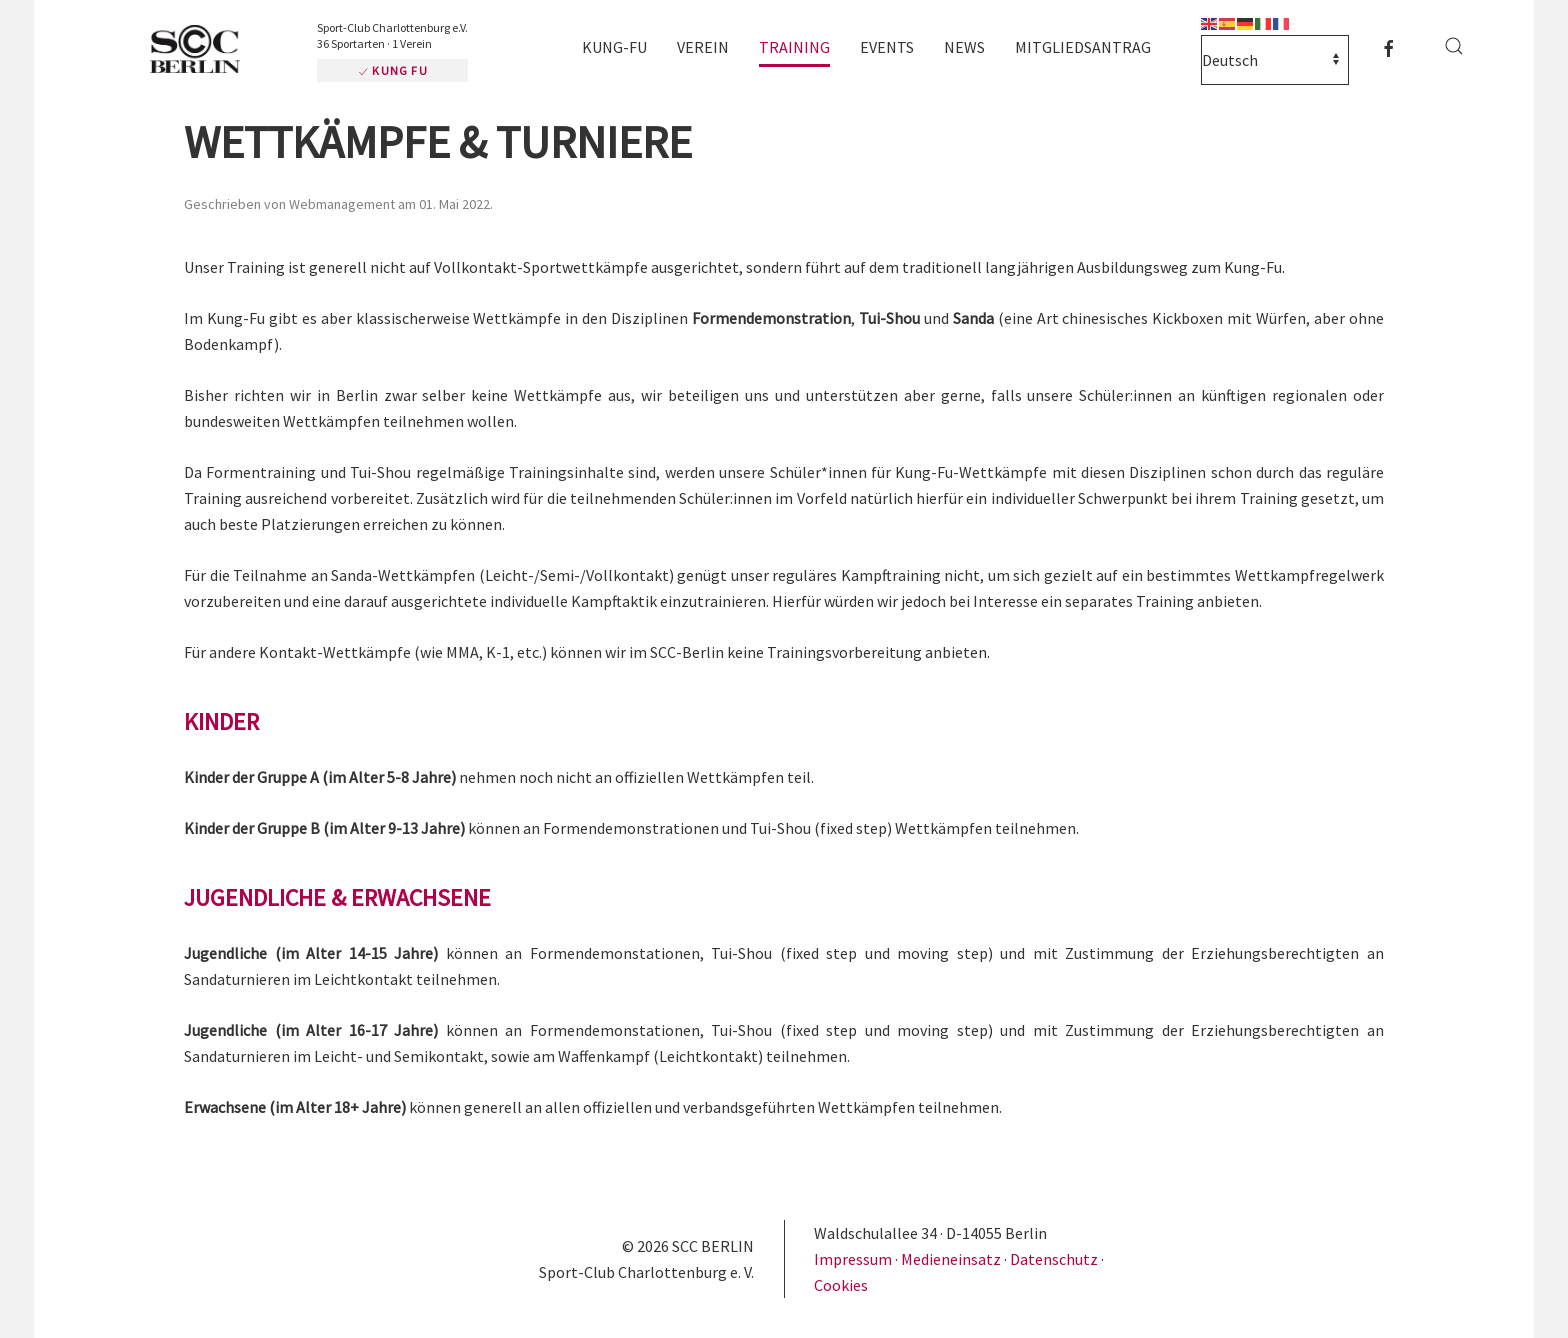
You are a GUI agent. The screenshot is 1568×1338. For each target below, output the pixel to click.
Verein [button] (703, 47)
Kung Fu (392, 70)
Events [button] (887, 47)
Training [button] (794, 47)
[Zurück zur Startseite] (204, 50)
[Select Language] (1275, 60)
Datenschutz (1054, 1259)
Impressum (854, 1259)
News (964, 47)
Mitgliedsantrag (1083, 47)
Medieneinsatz (951, 1259)
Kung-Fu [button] (614, 47)
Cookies (841, 1285)
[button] (1454, 46)
